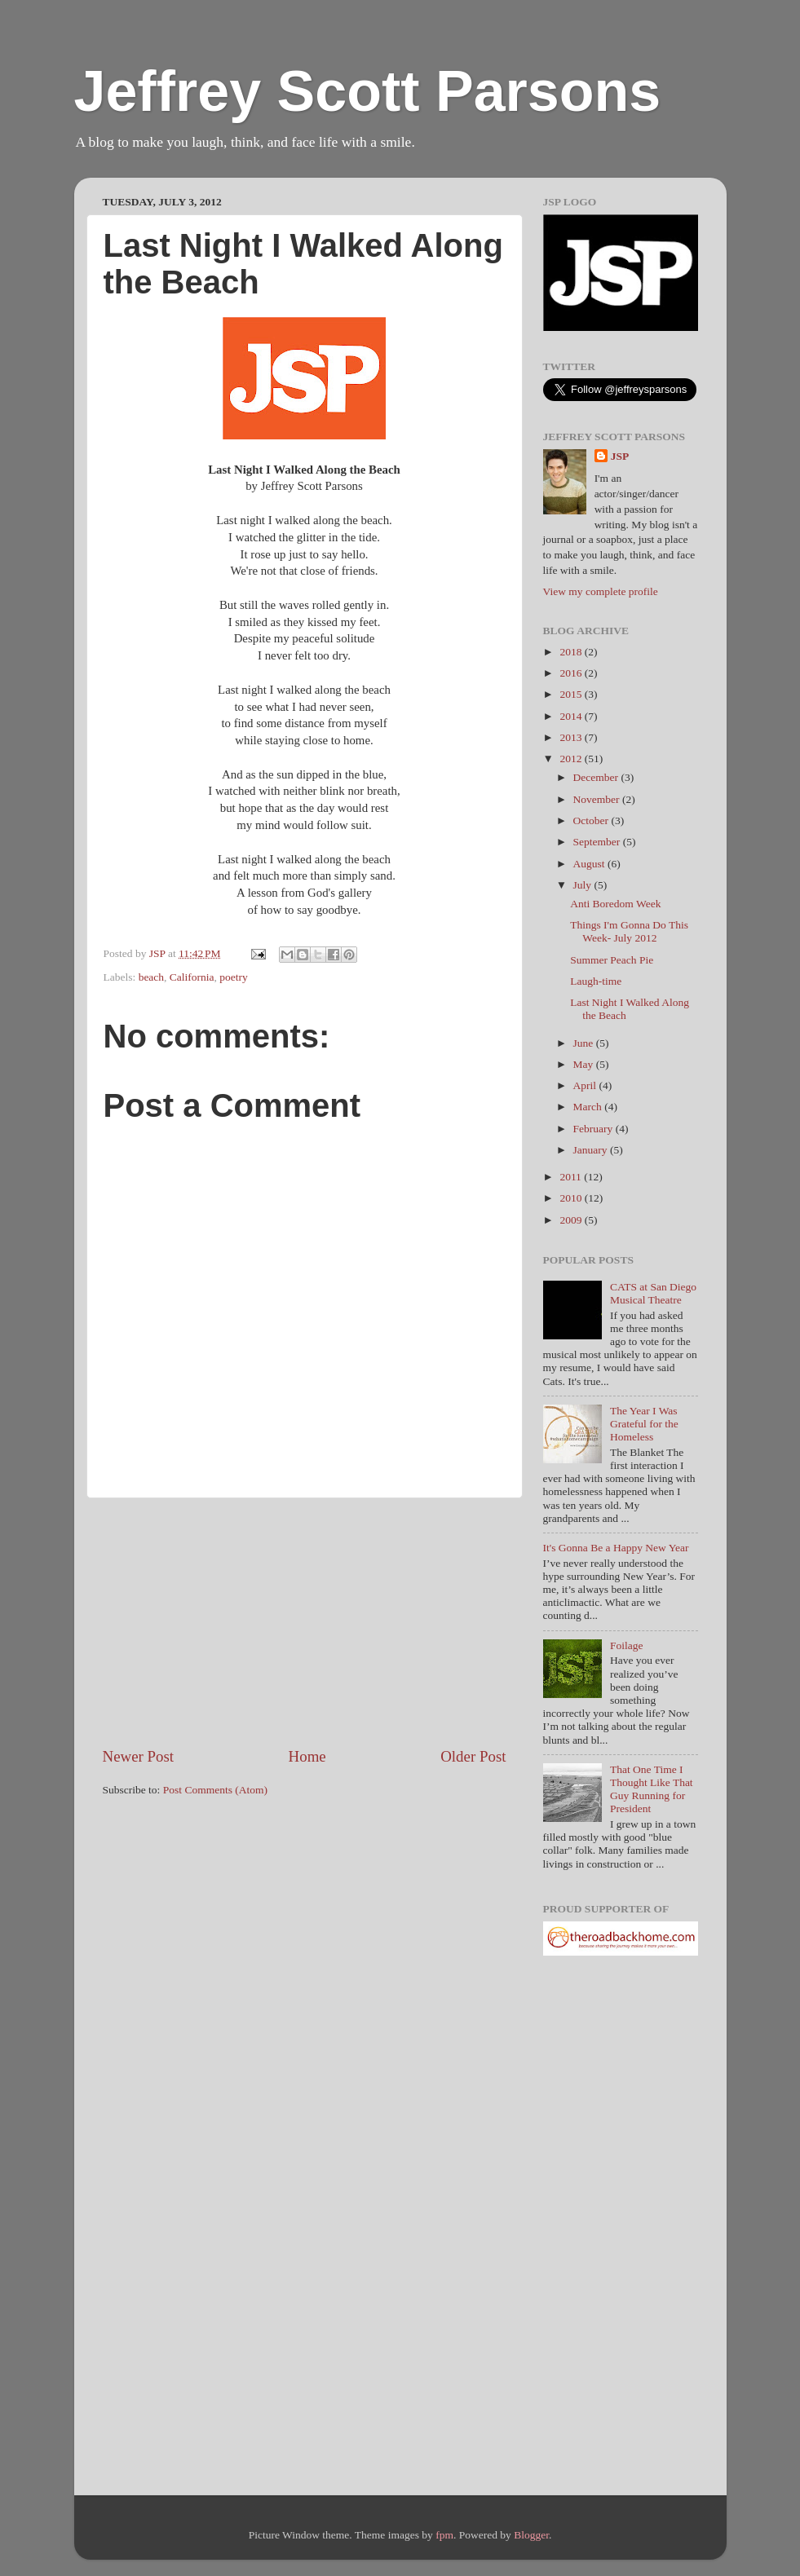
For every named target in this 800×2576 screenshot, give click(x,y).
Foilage (626, 1645)
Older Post (473, 1756)
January (591, 1150)
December (597, 777)
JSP (620, 456)
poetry (233, 977)
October (592, 820)
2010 (571, 1198)
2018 (571, 652)
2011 (571, 1177)
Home (307, 1756)
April (586, 1085)
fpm (444, 2535)
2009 (571, 1220)
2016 (571, 673)
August (590, 864)
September (598, 842)
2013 (571, 737)
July (583, 885)
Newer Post (139, 1756)
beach (151, 977)
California (192, 977)
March (589, 1107)
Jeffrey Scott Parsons (367, 91)
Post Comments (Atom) (215, 1790)
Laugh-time (595, 981)
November (597, 799)
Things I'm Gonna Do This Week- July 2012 (629, 931)
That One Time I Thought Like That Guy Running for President (651, 1789)
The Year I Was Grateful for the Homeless (644, 1424)
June (584, 1043)
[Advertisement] (304, 1622)
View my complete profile (600, 591)
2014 (571, 716)
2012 (571, 758)
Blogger (531, 2535)
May (584, 1064)
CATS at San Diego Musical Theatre (653, 1293)
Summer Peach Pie (611, 960)
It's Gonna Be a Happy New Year (616, 1548)
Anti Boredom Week (615, 904)
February (594, 1129)
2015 (571, 694)
